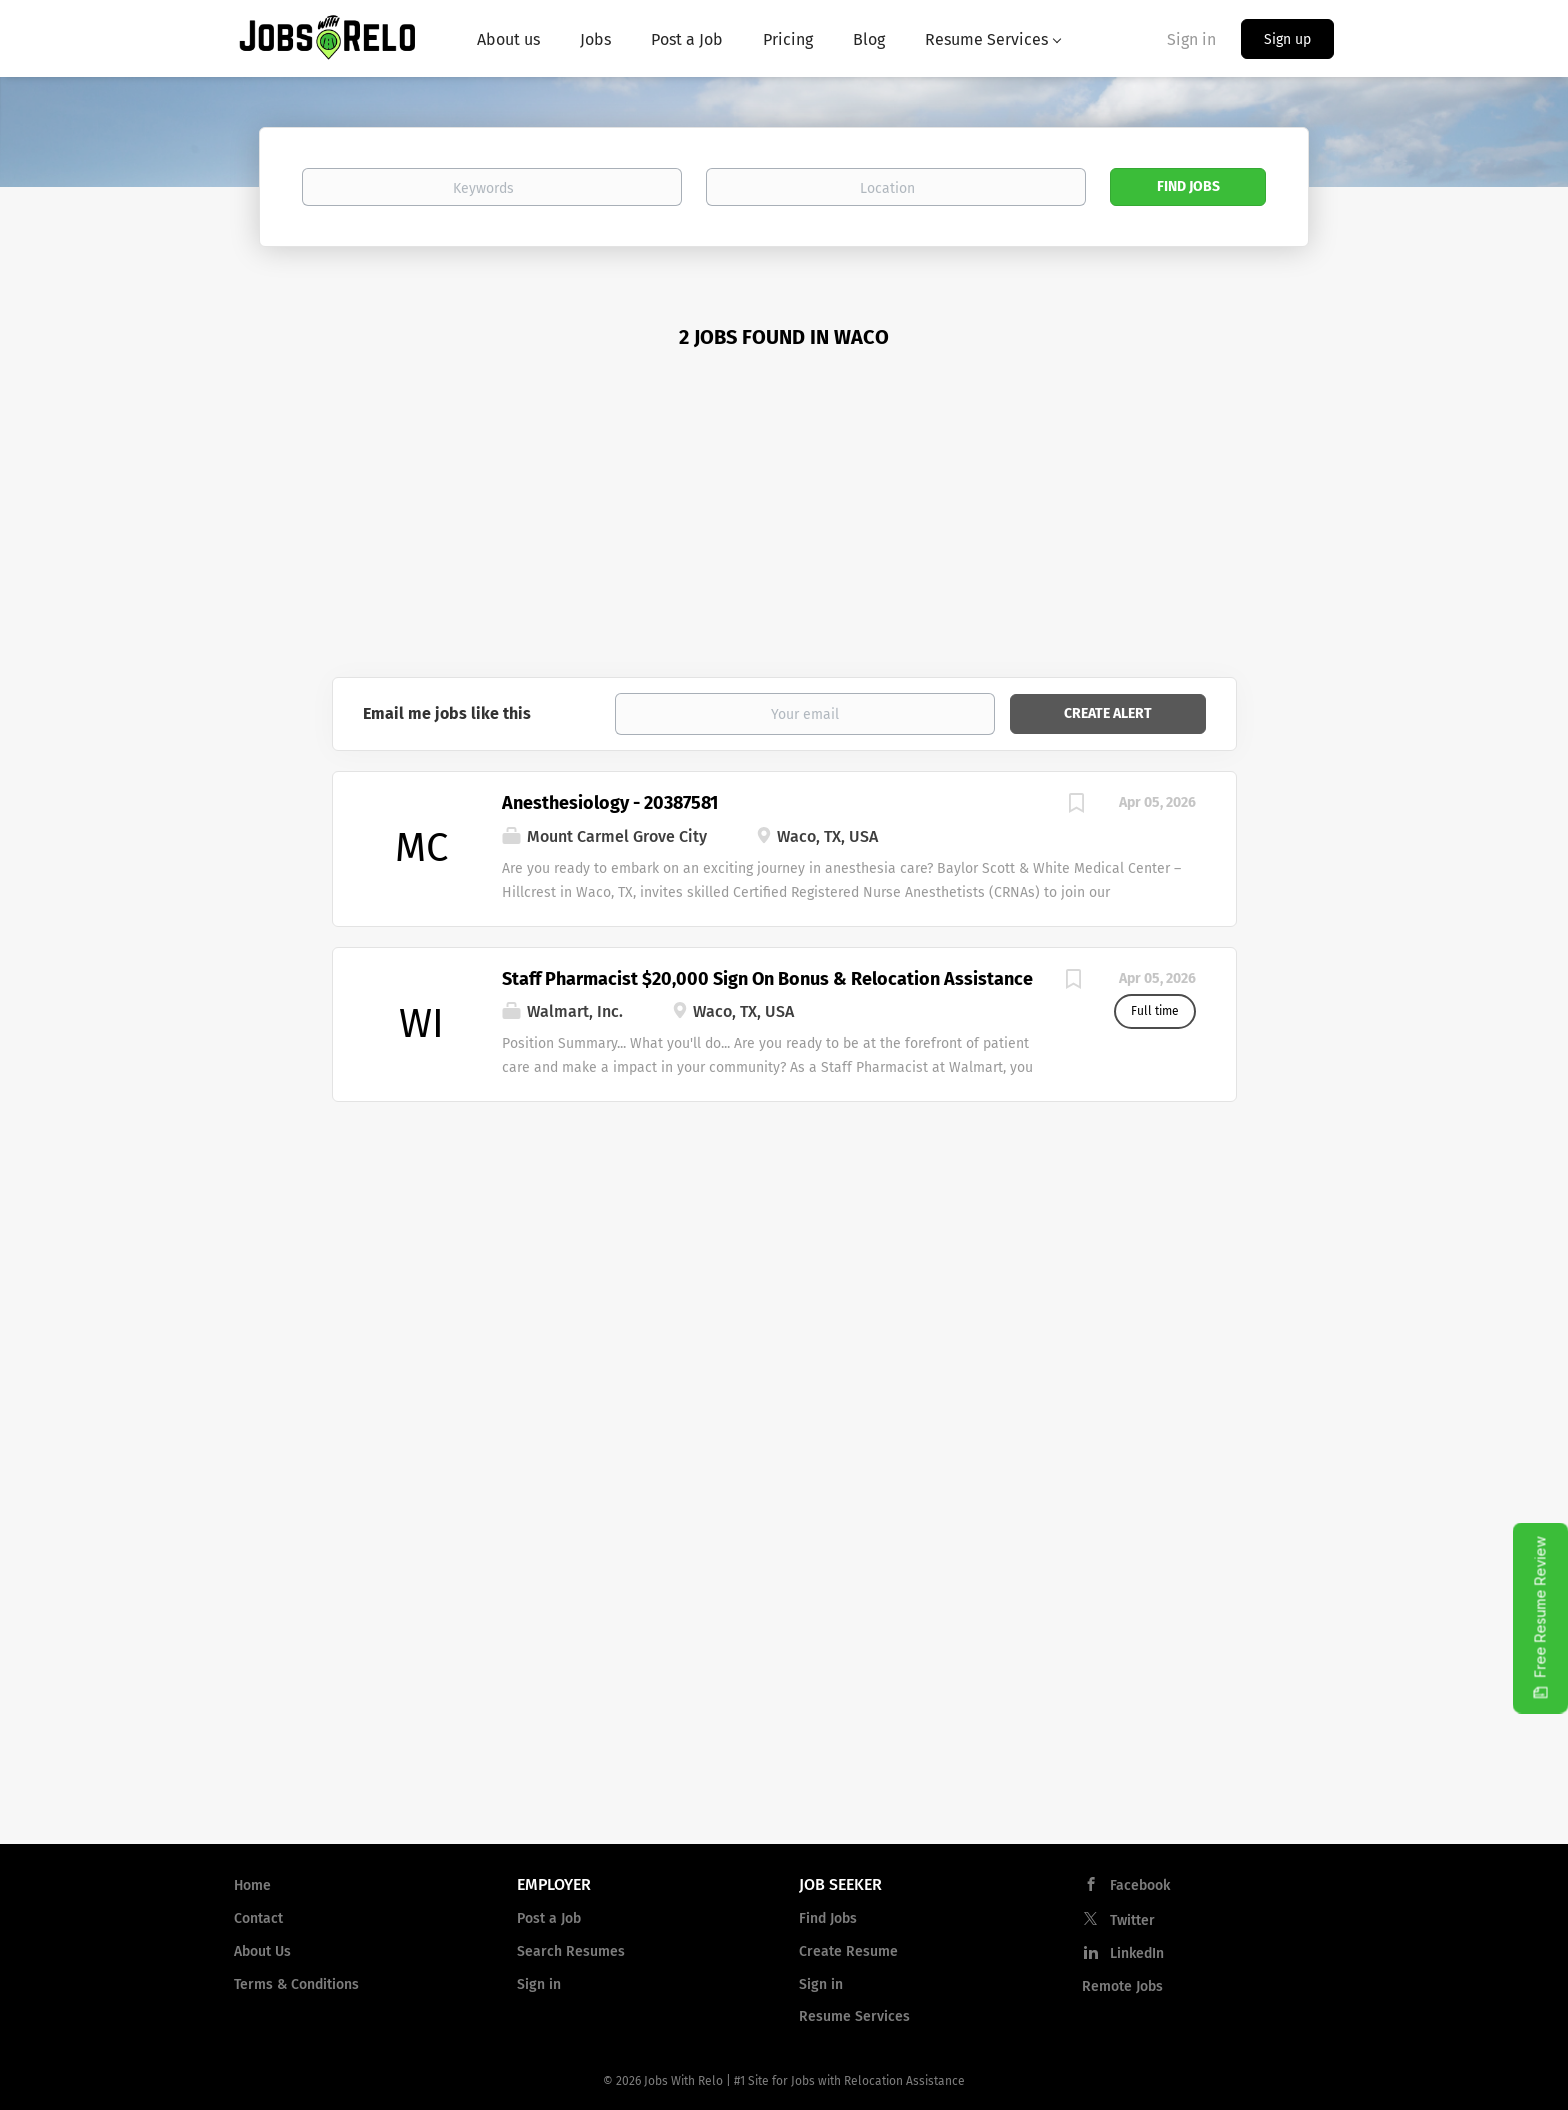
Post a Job (549, 1918)
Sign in (1191, 39)
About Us (262, 1951)
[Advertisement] (784, 527)
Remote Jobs (1122, 1986)
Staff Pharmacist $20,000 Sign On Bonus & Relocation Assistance (767, 979)
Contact (258, 1918)
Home (252, 1885)
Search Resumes (571, 1951)
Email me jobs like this (447, 713)
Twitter (1132, 1920)
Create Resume (848, 1951)
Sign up (1287, 39)
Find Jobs (1188, 186)
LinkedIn (1137, 1953)
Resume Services (854, 2016)
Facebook (1140, 1885)
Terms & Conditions (296, 1984)
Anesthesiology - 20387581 (610, 803)
